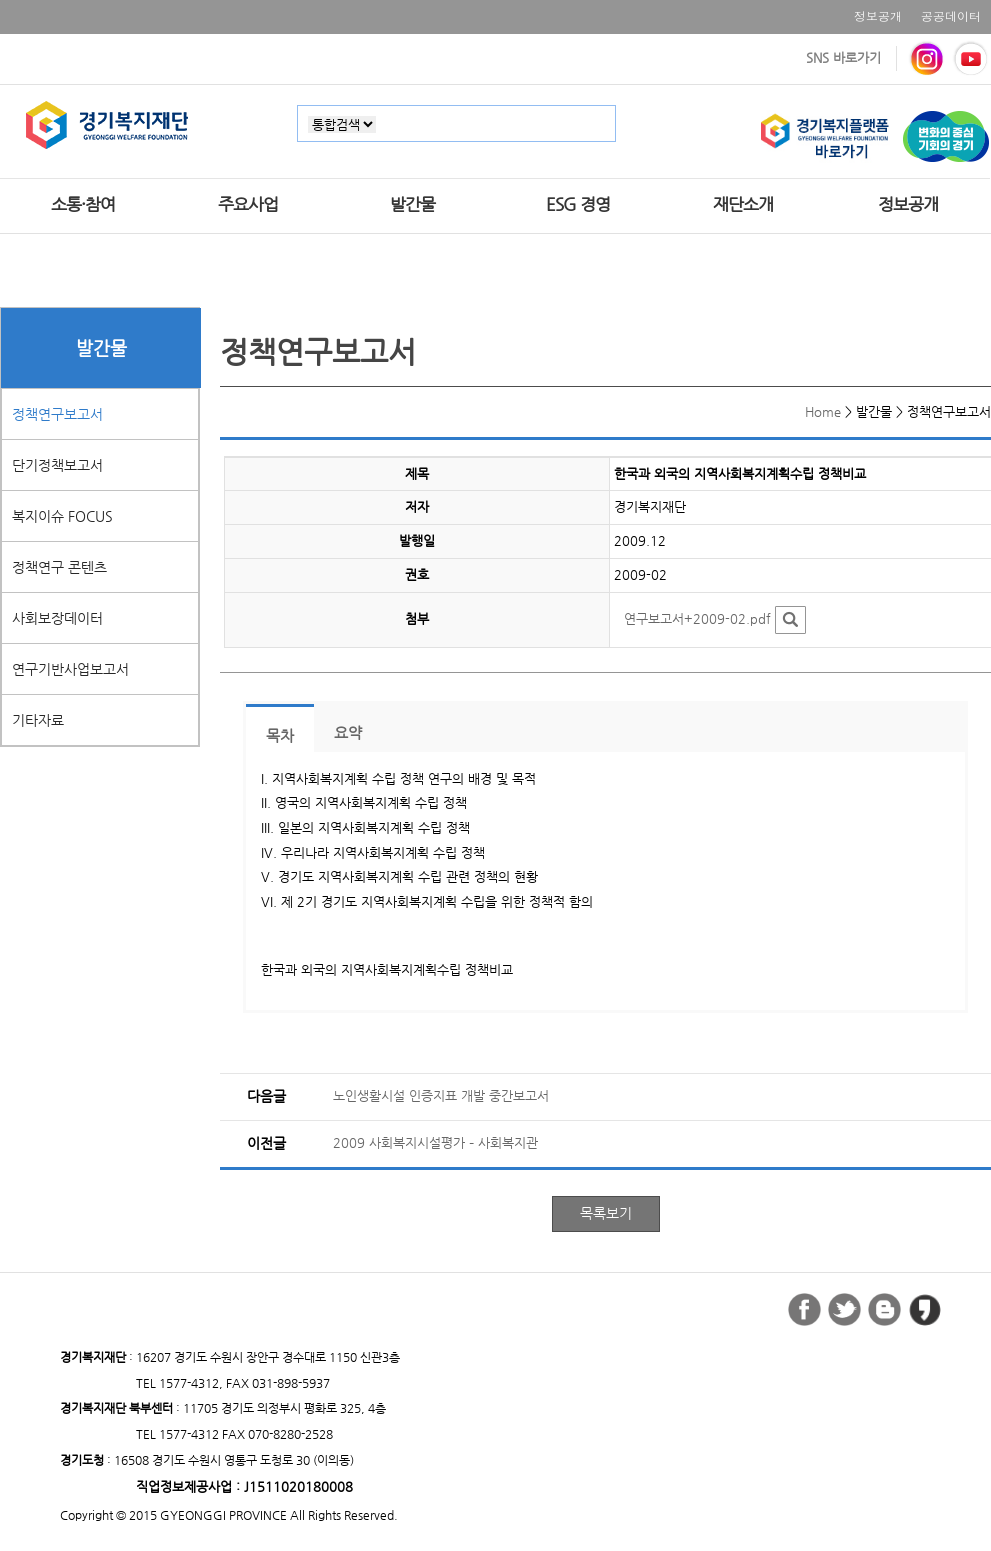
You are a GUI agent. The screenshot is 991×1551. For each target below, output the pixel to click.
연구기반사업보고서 (70, 669)
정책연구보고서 (57, 414)
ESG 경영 (578, 204)
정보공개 (878, 15)
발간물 (412, 204)
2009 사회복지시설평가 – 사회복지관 (435, 1142)
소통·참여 (83, 204)
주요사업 (248, 204)
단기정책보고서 (57, 465)
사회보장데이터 (57, 618)
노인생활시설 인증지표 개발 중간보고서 (441, 1095)
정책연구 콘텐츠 (59, 567)
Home (823, 411)
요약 (348, 733)
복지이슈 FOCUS (62, 516)
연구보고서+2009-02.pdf (697, 618)
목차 (280, 736)
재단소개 (743, 204)
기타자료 (38, 720)
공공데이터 (951, 15)
